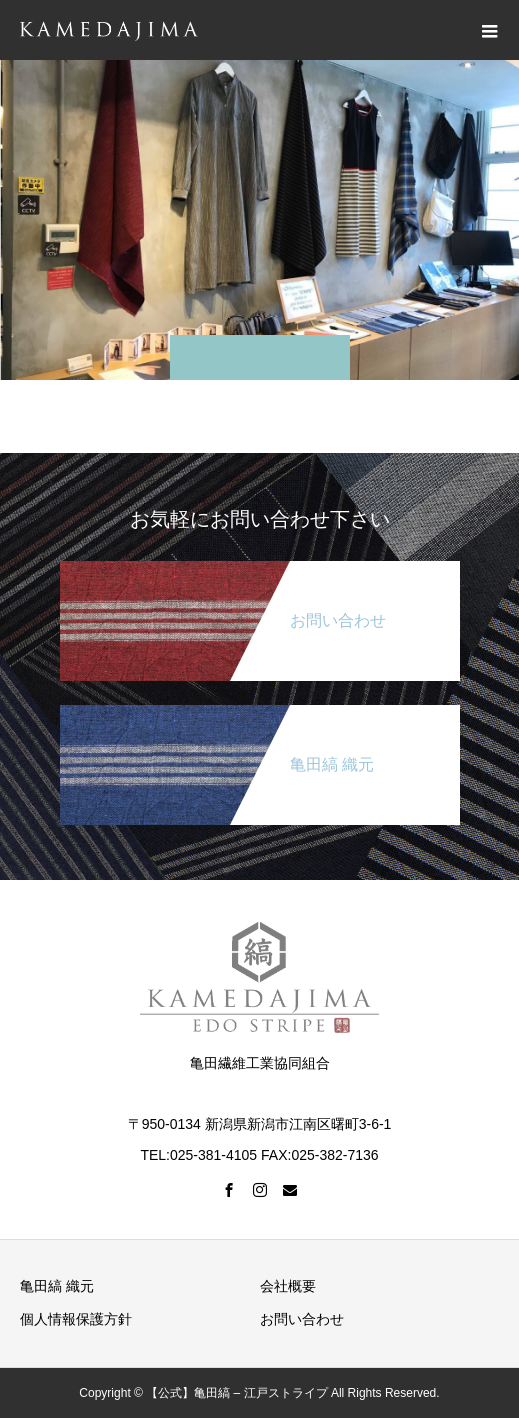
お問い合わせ (302, 1319)
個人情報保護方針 (76, 1319)
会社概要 (288, 1286)
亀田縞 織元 (57, 1286)
